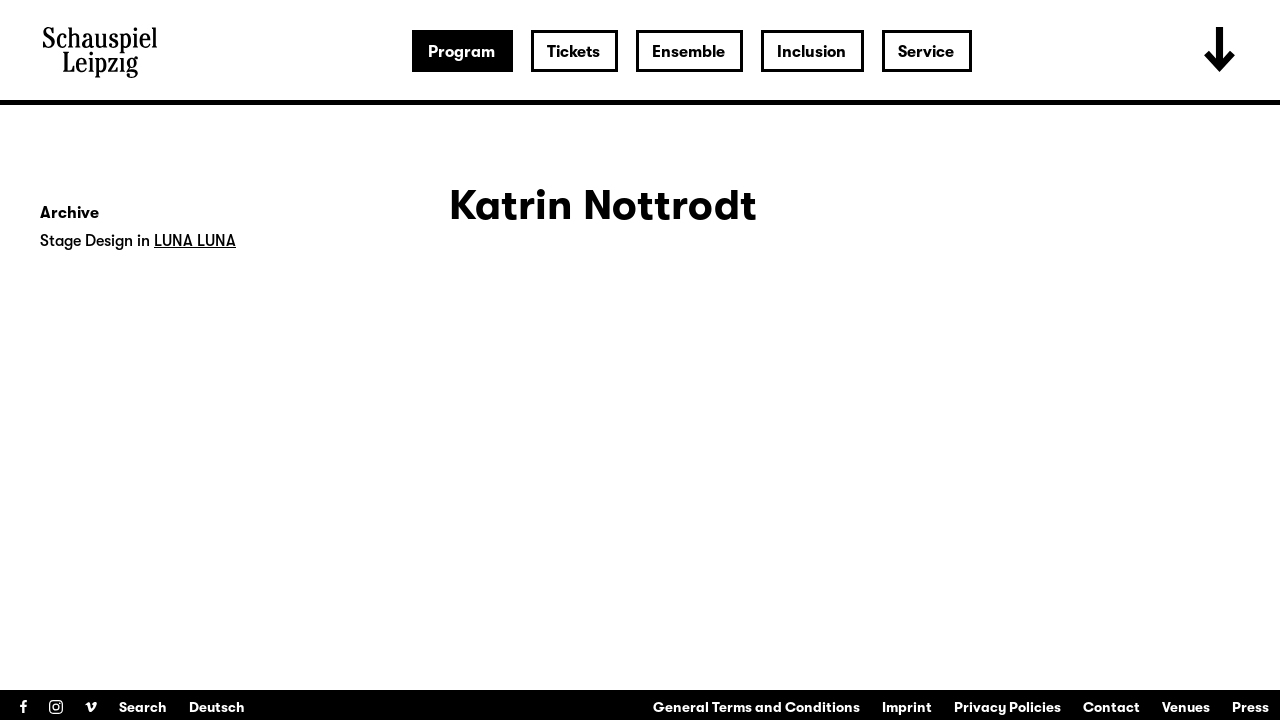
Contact (1111, 707)
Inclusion (811, 52)
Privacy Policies (1007, 707)
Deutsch (217, 707)
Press (1250, 707)
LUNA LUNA (195, 241)
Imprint (907, 707)
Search (143, 707)
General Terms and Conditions (756, 707)
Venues (1186, 707)
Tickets (573, 52)
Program (461, 52)
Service (926, 52)
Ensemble (688, 52)
